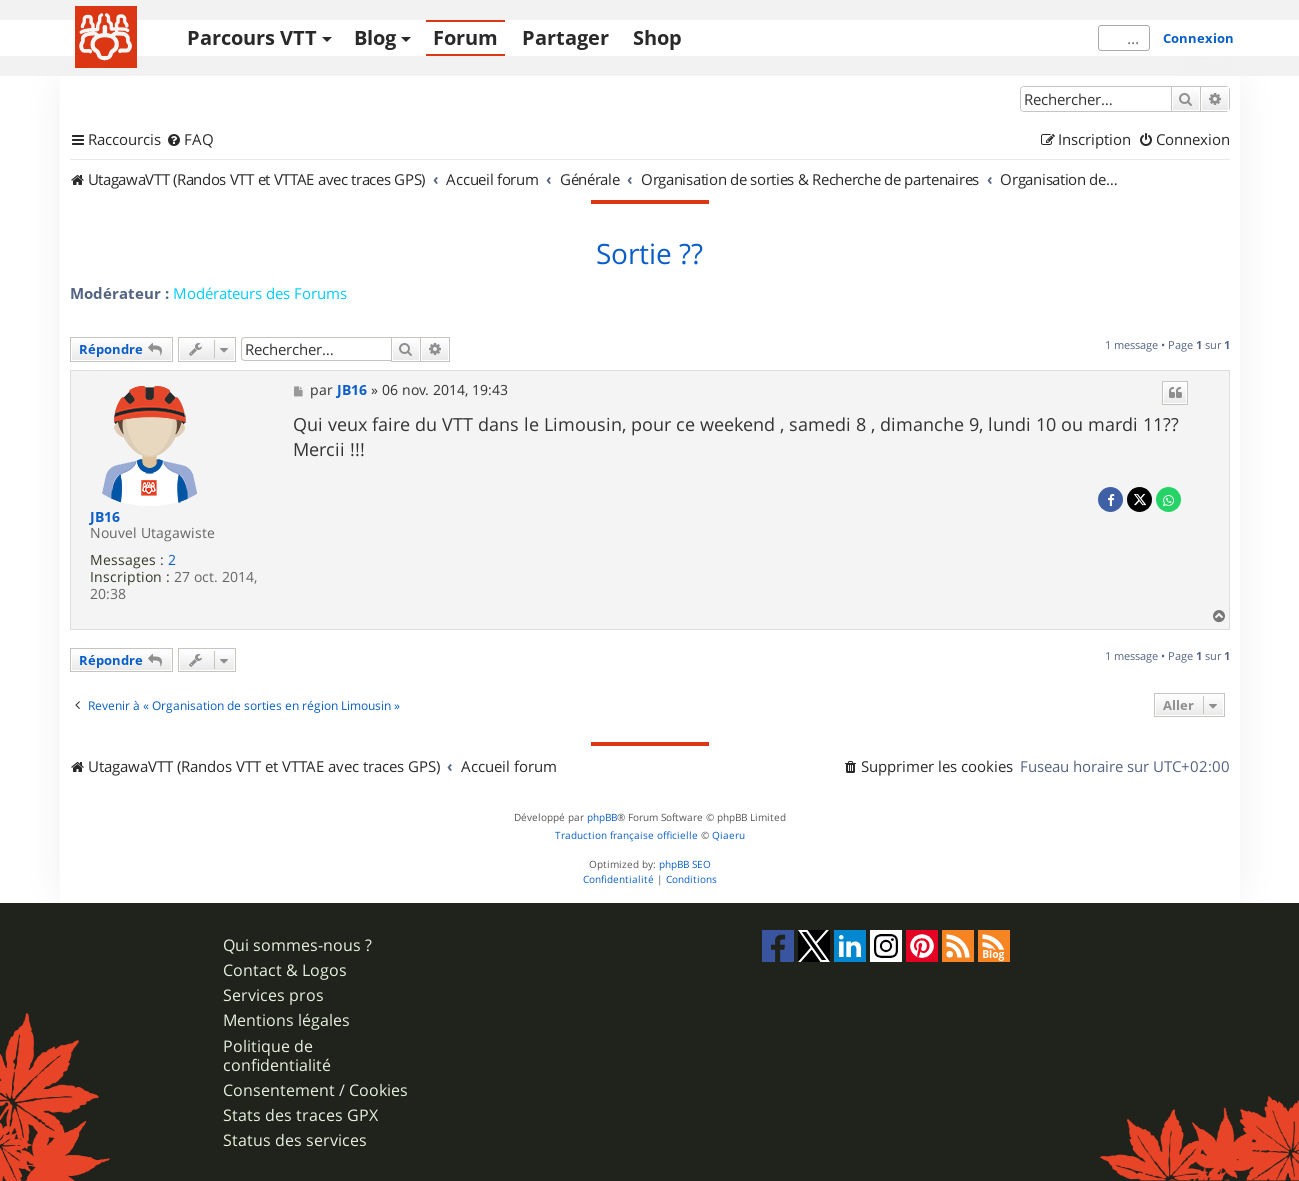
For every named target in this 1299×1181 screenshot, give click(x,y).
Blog (375, 37)
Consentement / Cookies (315, 1090)
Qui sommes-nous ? (297, 945)
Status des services (295, 1140)
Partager (565, 37)
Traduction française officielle (626, 835)
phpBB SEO (685, 864)
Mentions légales (286, 1020)
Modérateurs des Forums (260, 293)
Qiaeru (728, 835)
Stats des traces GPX (300, 1115)
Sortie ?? (649, 254)
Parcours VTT (252, 37)
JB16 (105, 517)
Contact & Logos (285, 970)
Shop (657, 37)
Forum (465, 37)
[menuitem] (190, 140)
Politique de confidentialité (277, 1056)
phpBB (602, 817)
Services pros (273, 995)
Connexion (1198, 38)
